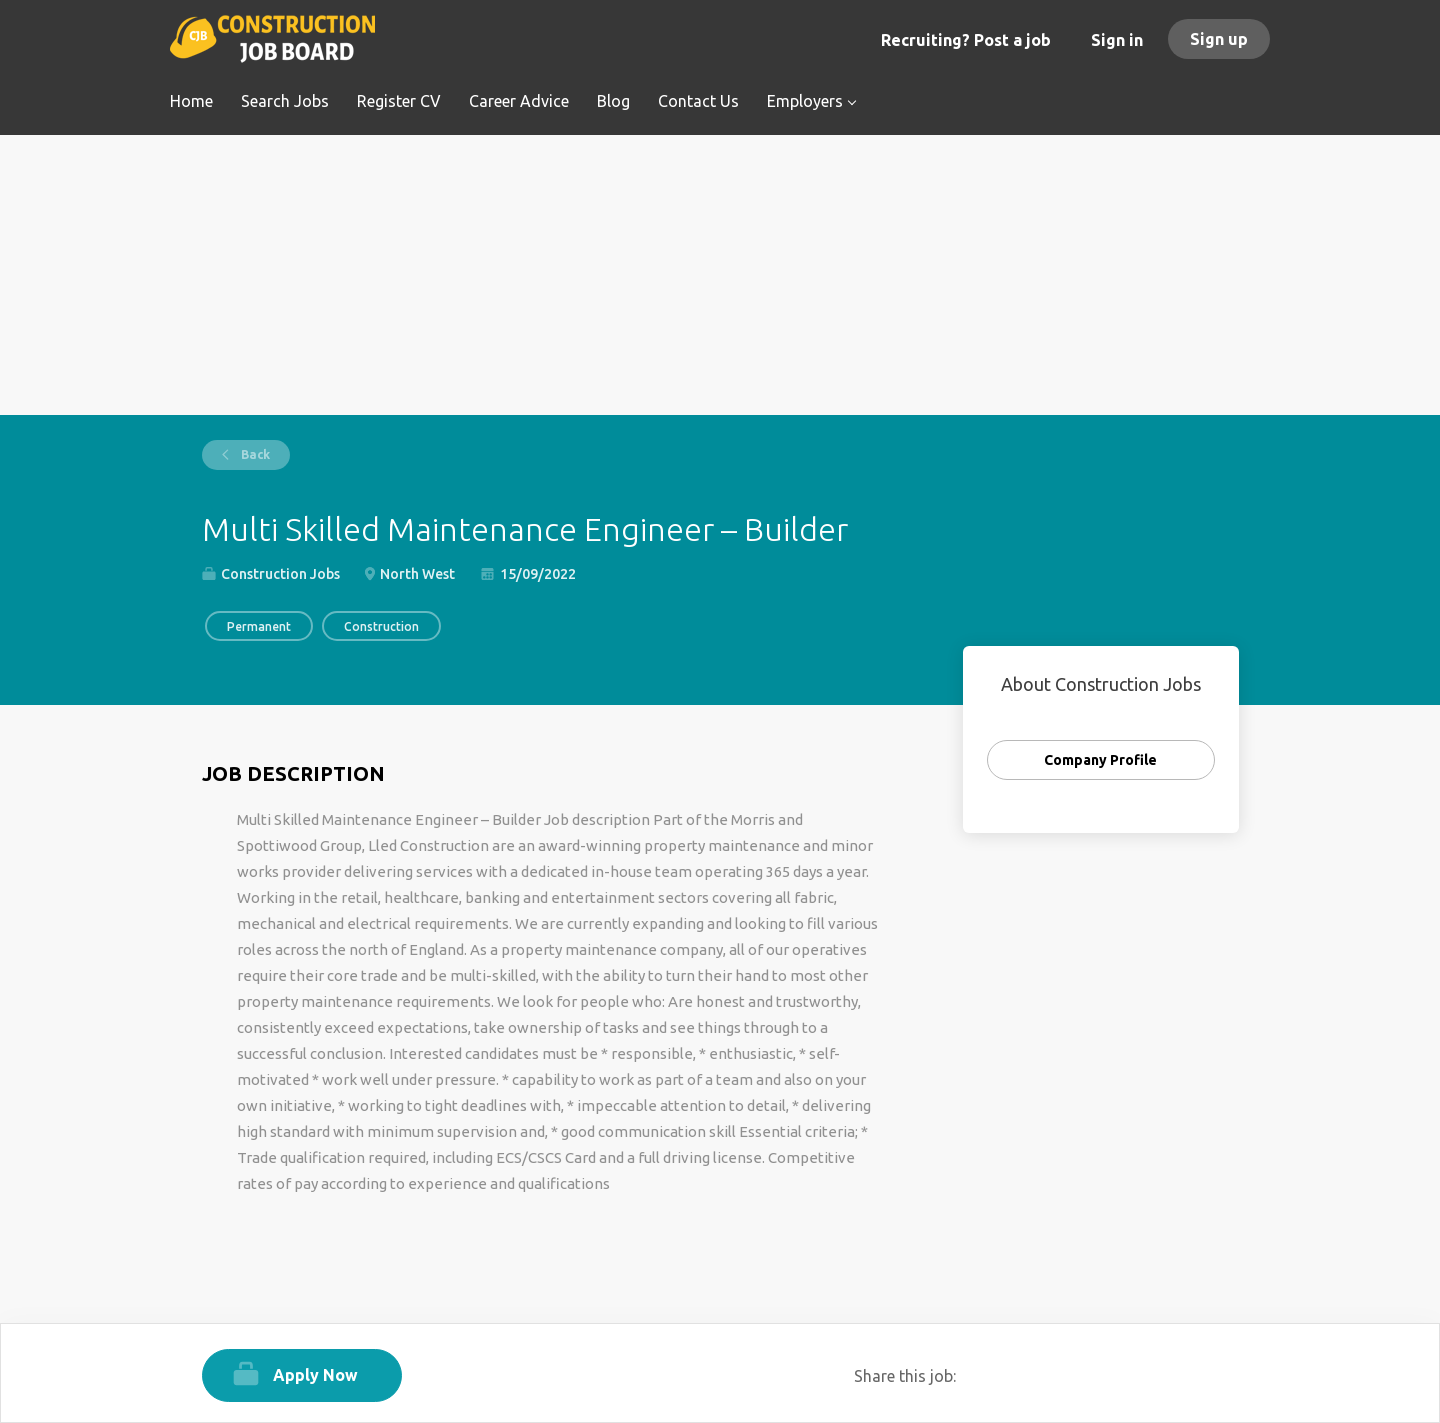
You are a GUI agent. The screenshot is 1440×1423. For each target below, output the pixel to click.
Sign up (1219, 39)
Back (254, 454)
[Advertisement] (720, 275)
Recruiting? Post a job (966, 40)
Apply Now (315, 1375)
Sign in (1117, 40)
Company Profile (1100, 760)
